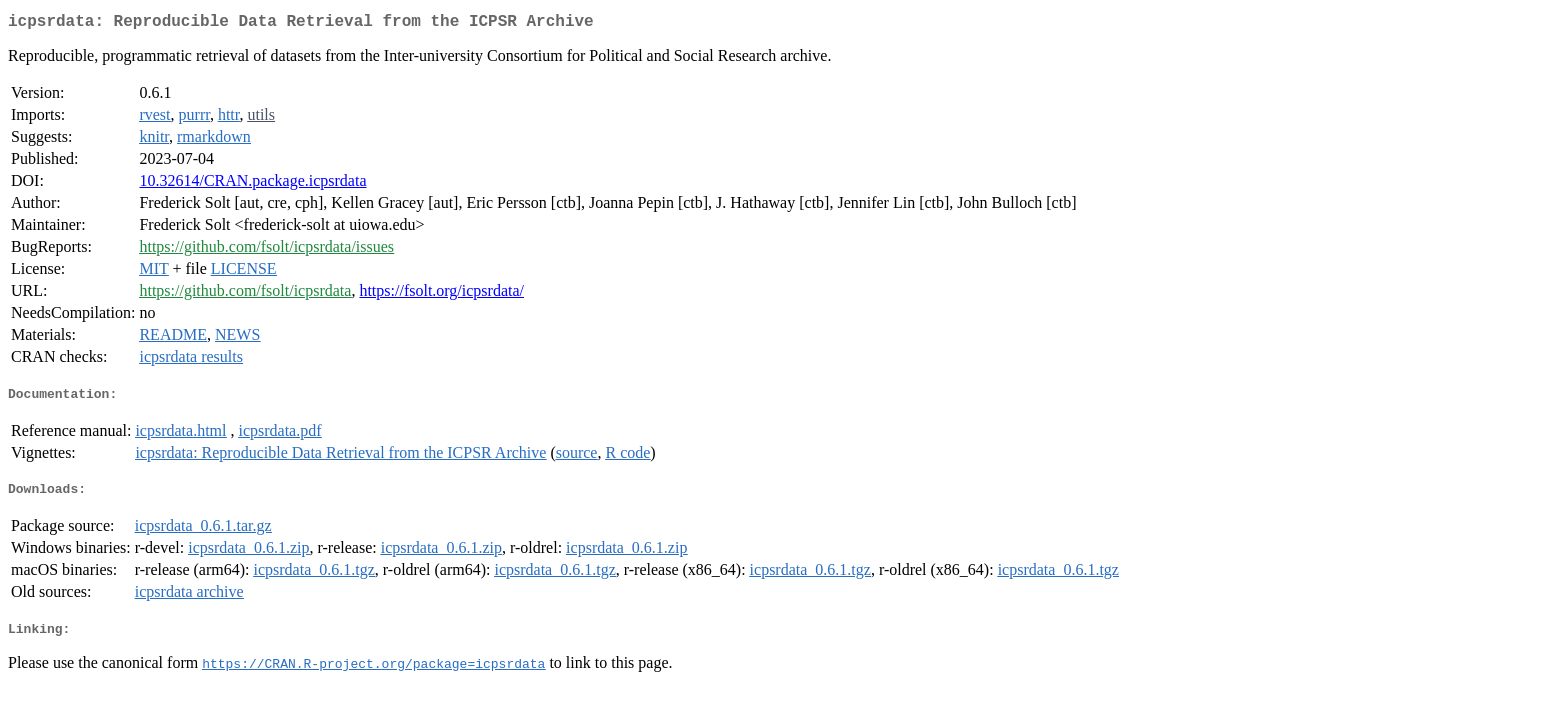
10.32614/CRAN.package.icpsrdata (252, 184)
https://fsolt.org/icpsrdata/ (441, 294)
